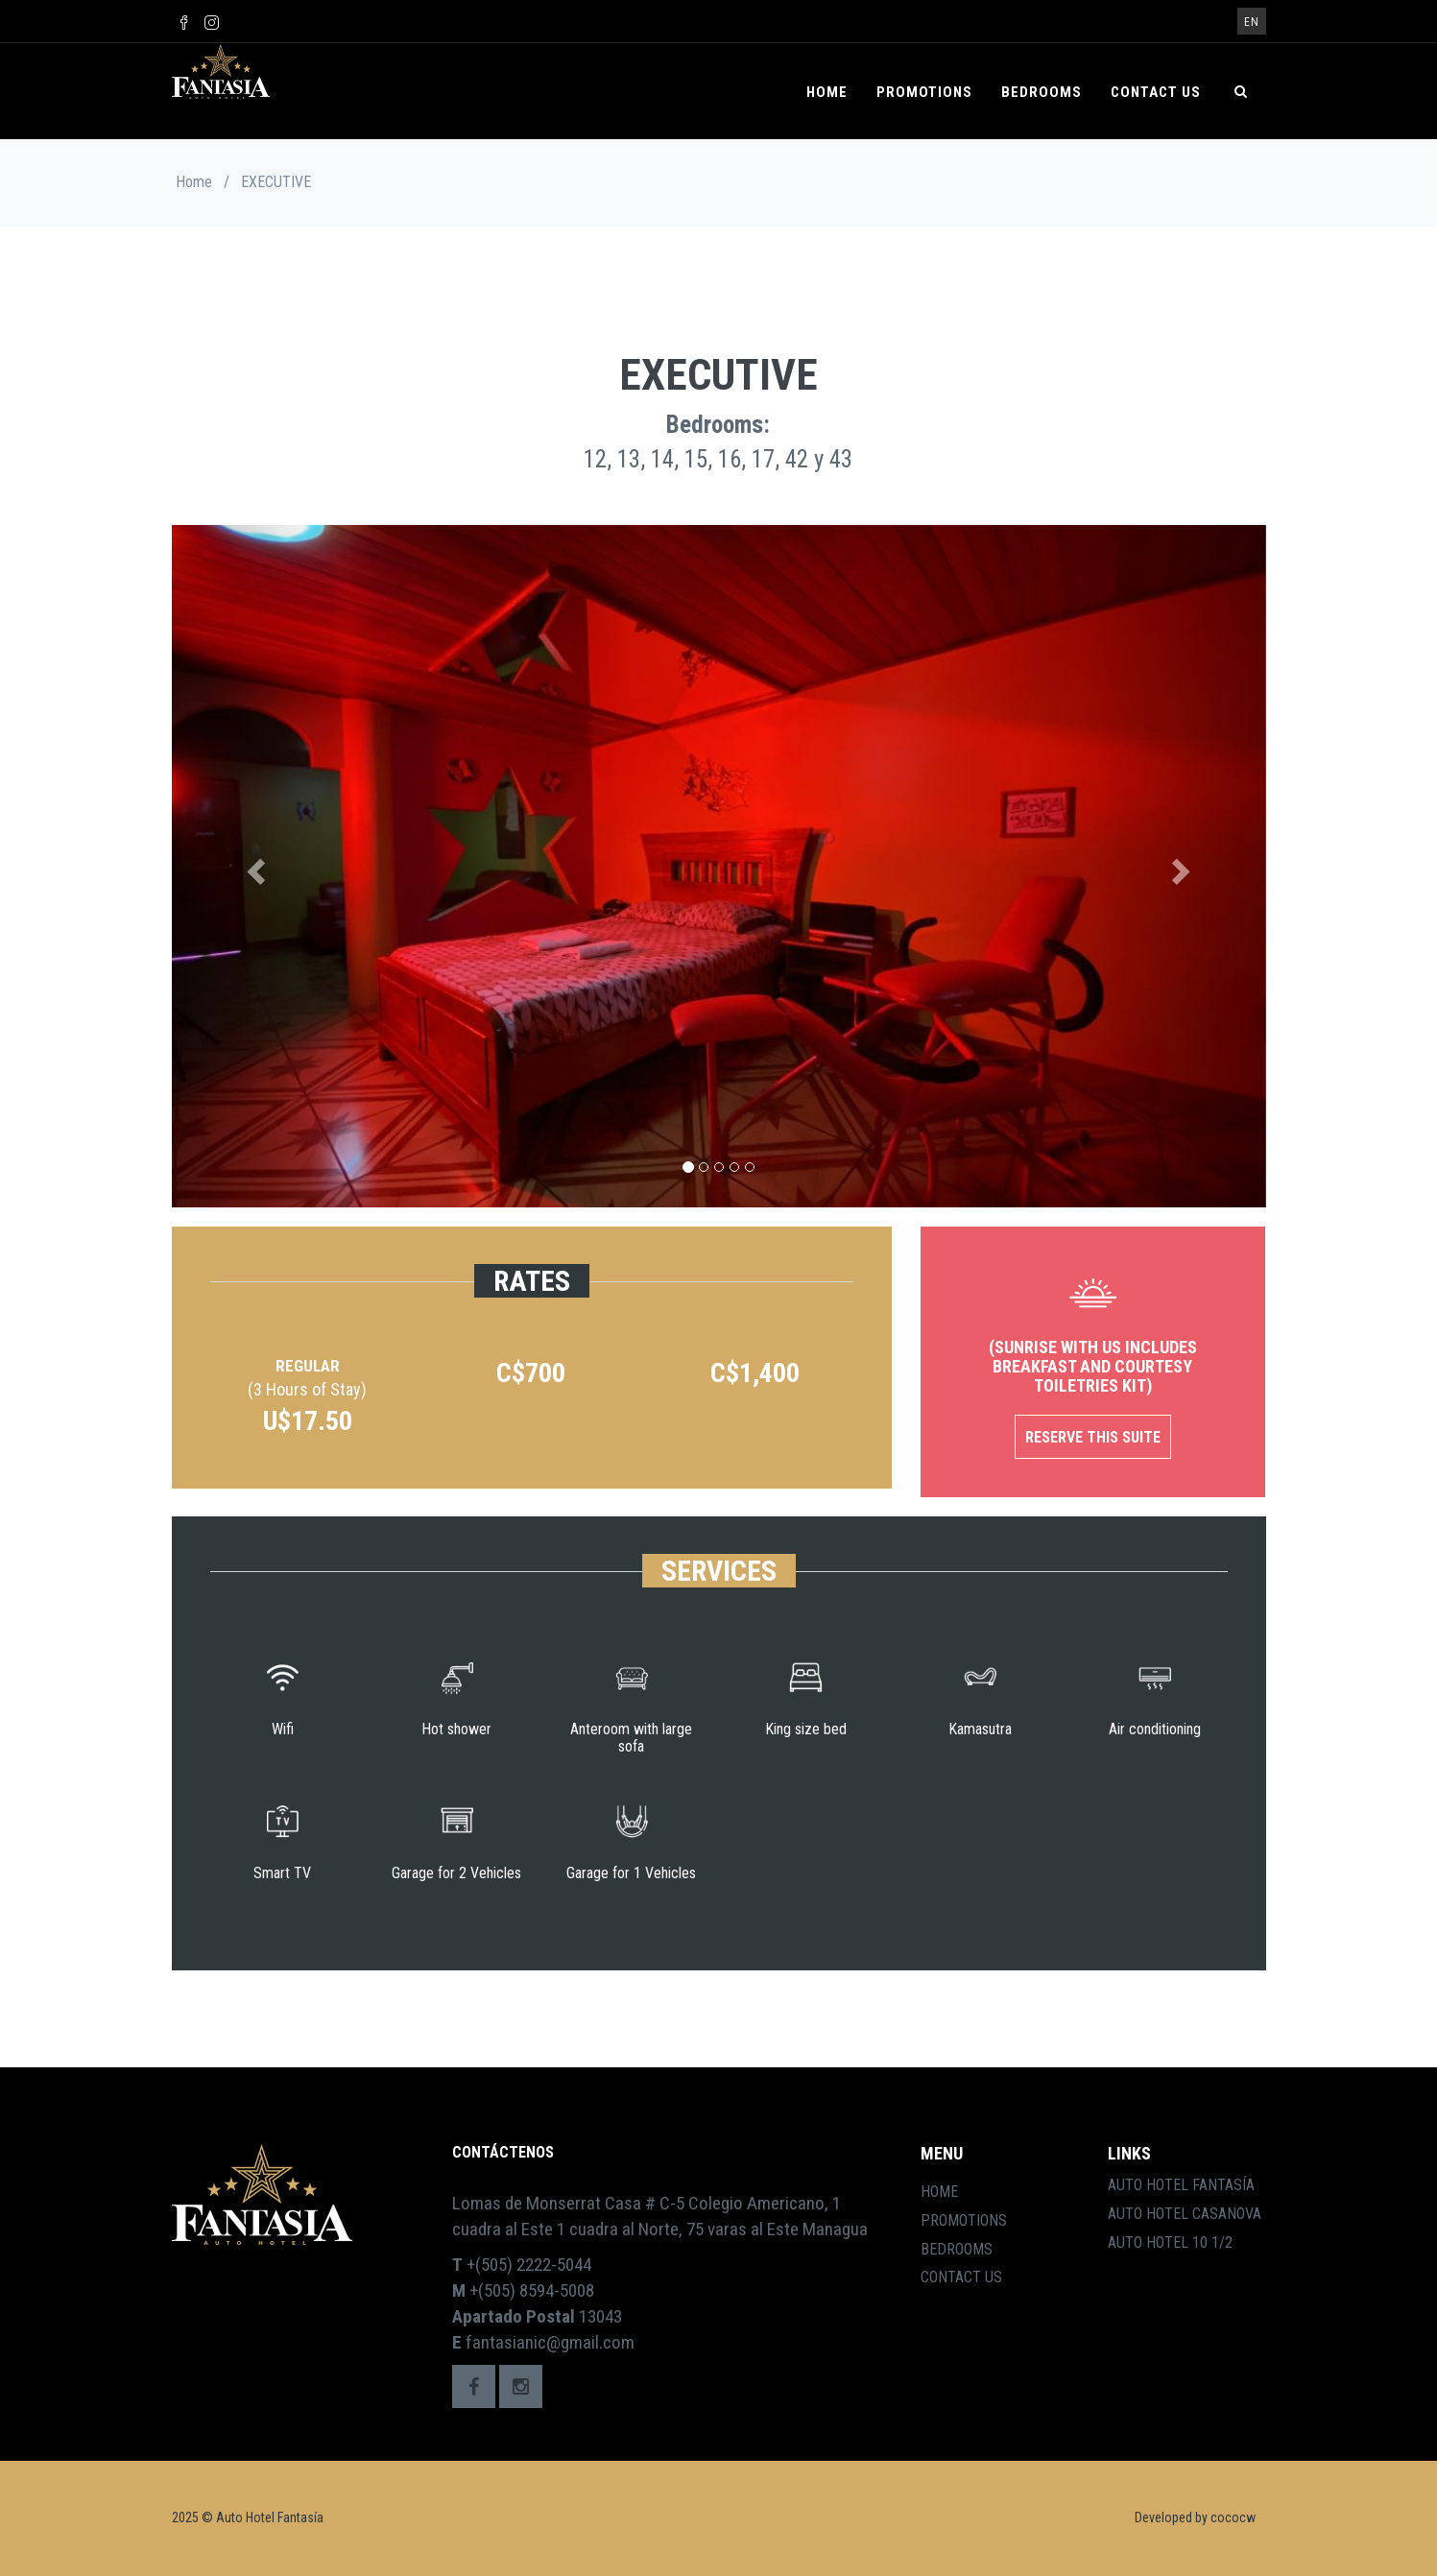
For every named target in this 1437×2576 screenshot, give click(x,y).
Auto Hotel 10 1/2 (1170, 2242)
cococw (1233, 2517)
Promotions (924, 92)
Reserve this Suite (1093, 1437)
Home (827, 92)
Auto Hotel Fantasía (1181, 2185)
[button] (254, 866)
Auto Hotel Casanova (1184, 2214)
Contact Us (1156, 92)
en (1251, 22)
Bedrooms (1041, 92)
